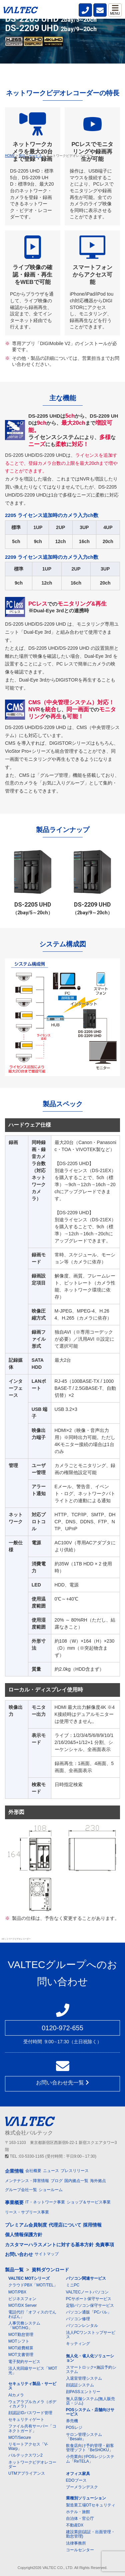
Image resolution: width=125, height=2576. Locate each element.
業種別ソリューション (86, 2498)
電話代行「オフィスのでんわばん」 (32, 2314)
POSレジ (74, 2427)
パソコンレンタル (82, 2325)
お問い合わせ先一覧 (62, 2082)
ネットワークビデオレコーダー (32, 2464)
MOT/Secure (19, 2437)
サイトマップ (47, 2254)
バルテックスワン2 (25, 2455)
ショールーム (51, 2189)
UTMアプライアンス (26, 2473)
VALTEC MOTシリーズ (29, 2278)
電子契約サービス (24, 2361)
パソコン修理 (78, 2318)
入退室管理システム (84, 2378)
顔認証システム (80, 2385)
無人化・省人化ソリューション (90, 2358)
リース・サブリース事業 (27, 2212)
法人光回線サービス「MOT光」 (32, 2370)
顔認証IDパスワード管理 (30, 2412)
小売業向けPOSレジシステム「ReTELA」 (90, 2458)
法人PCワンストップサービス (91, 2334)
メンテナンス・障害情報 (27, 2180)
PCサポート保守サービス (89, 2298)
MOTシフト (18, 2341)
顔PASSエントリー (83, 2391)
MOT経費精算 (20, 2348)
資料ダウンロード (50, 2269)
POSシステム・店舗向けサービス (90, 2411)
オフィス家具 (78, 2473)
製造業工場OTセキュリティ (91, 2505)
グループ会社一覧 (21, 2189)
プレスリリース (75, 2170)
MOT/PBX (17, 2292)
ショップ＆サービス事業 (89, 2202)
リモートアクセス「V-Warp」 (28, 2446)
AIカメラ (16, 2395)
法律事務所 (76, 2543)
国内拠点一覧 (76, 2180)
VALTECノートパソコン (87, 2292)
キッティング (78, 2343)
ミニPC (73, 2285)
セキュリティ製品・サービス (32, 2385)
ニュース (51, 2170)
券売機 (72, 2420)
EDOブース (76, 2480)
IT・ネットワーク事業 (45, 2202)
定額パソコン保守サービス (90, 2305)
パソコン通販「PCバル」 (89, 2312)
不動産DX (75, 2525)
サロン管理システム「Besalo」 (84, 2436)
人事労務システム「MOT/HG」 (24, 2325)
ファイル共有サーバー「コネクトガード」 (32, 2428)
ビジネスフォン (22, 2298)
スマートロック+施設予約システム (91, 2369)
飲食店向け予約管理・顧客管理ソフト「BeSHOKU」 (90, 2447)
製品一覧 (14, 2269)
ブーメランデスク (82, 2487)
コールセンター (80, 2550)
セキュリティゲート (26, 2419)
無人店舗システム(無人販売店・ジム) (90, 2400)
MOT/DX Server (22, 2305)
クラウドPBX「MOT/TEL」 (33, 2285)
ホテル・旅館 (78, 2511)
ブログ (57, 2180)
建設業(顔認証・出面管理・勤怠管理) (90, 2534)
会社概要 (33, 2170)
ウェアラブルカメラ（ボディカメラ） (32, 2403)
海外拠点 (98, 2180)
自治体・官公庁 (80, 2518)
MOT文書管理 (20, 2354)
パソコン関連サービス (86, 2278)
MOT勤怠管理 (20, 2334)
